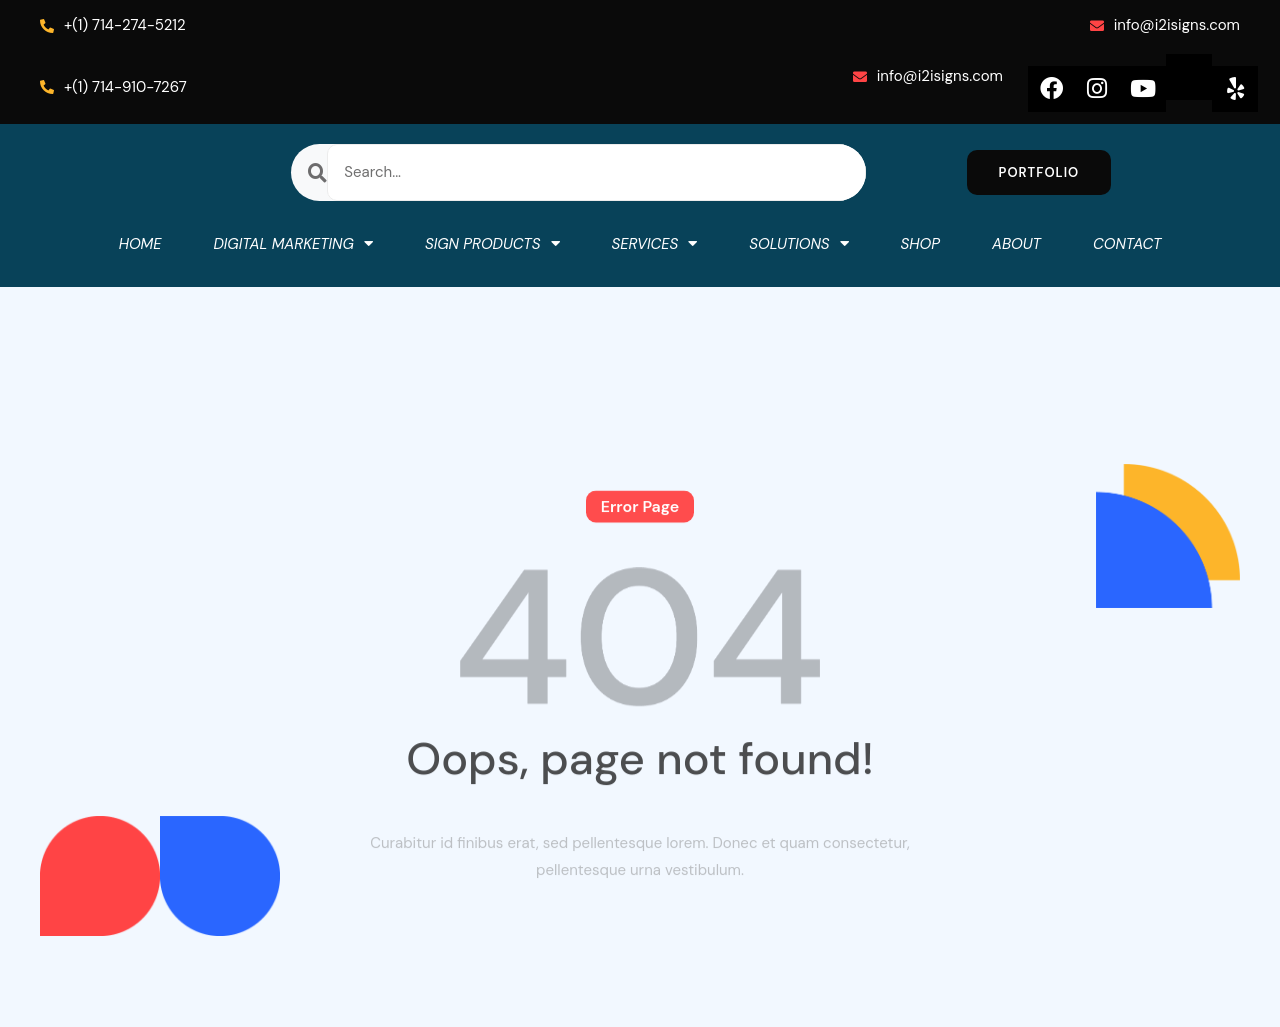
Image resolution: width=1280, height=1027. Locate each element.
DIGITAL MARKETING (292, 243)
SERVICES (655, 243)
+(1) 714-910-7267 (113, 87)
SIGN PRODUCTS (492, 243)
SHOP (920, 244)
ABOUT (1016, 244)
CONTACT (1127, 244)
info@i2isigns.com (1165, 25)
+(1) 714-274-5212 (113, 25)
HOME (140, 244)
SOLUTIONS (798, 243)
